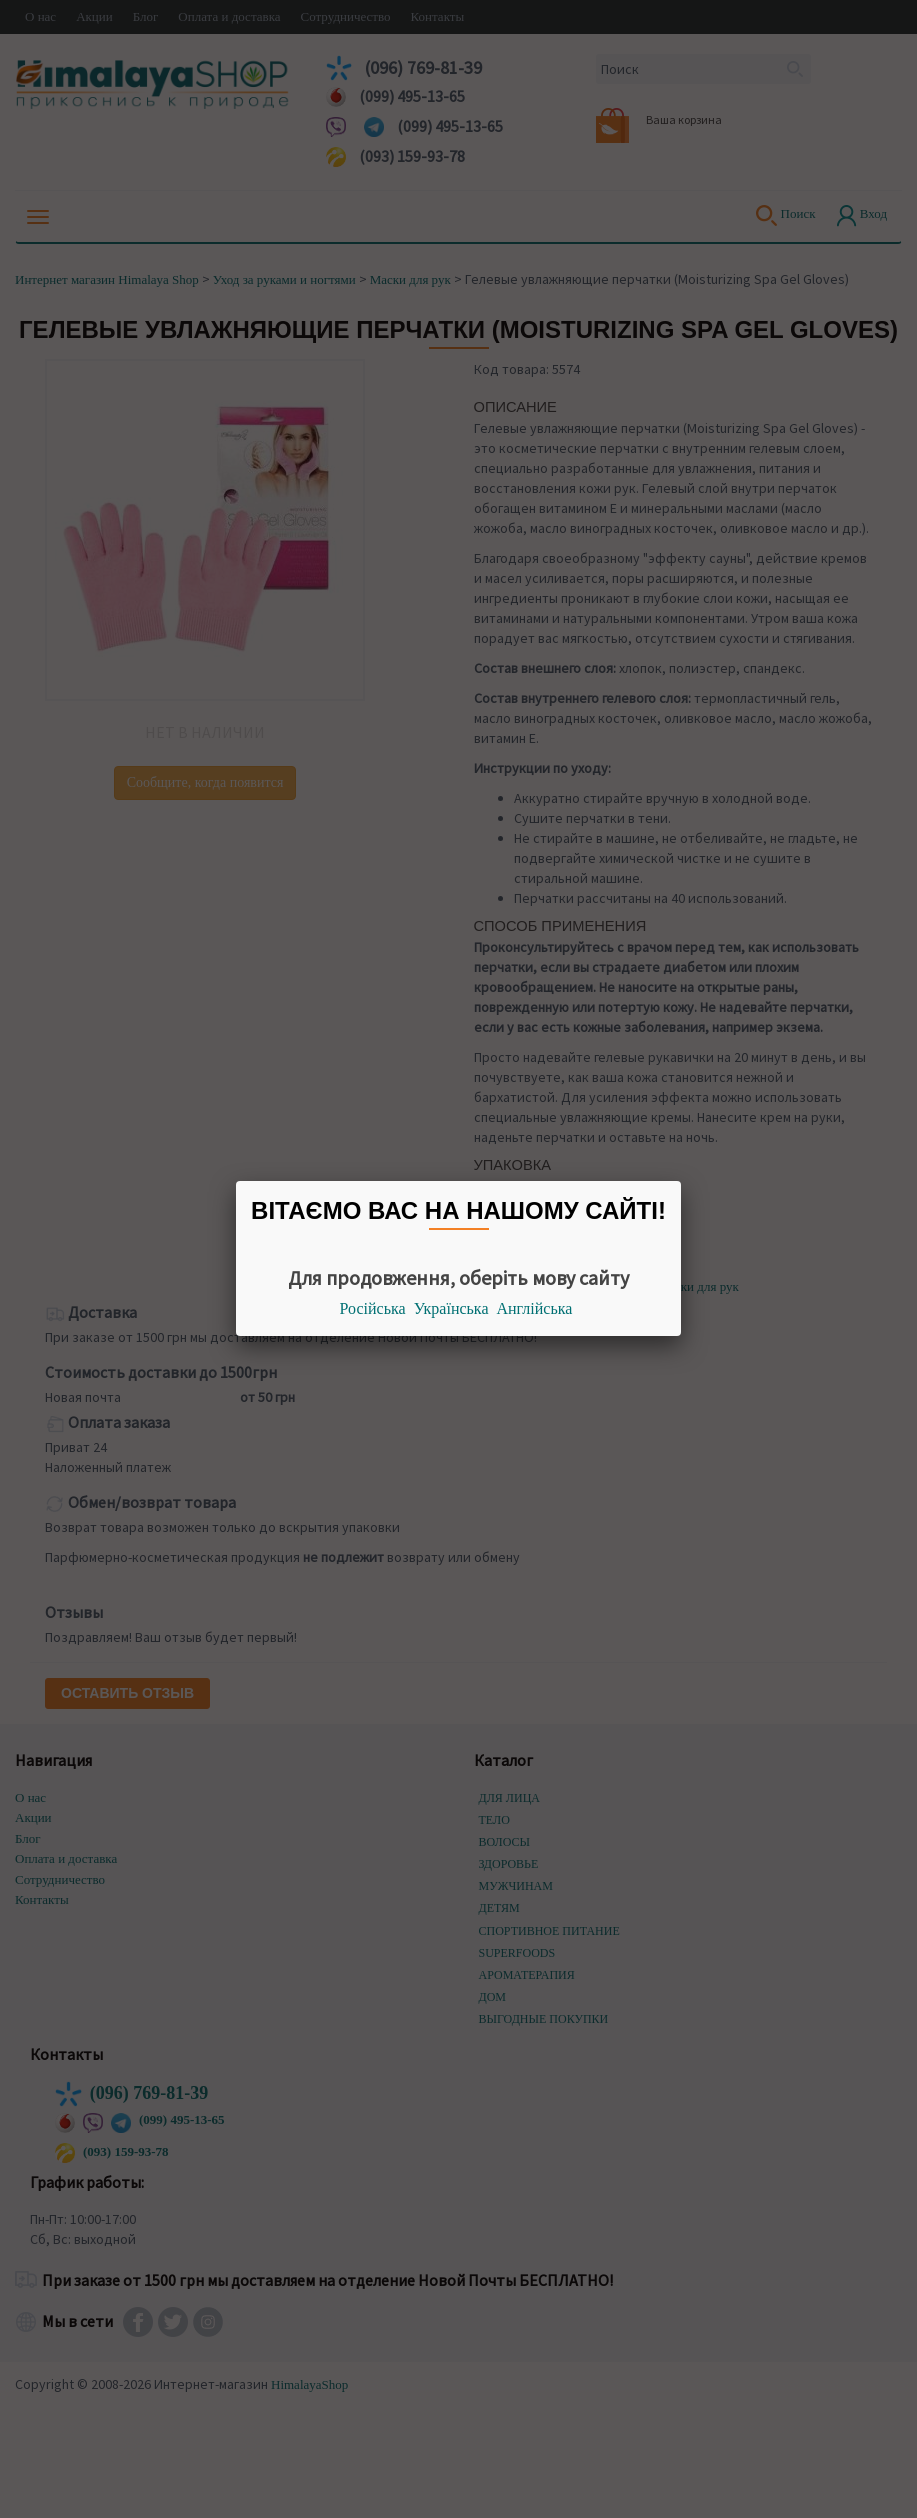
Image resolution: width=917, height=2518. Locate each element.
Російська (373, 1308)
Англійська (535, 1308)
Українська (451, 1308)
